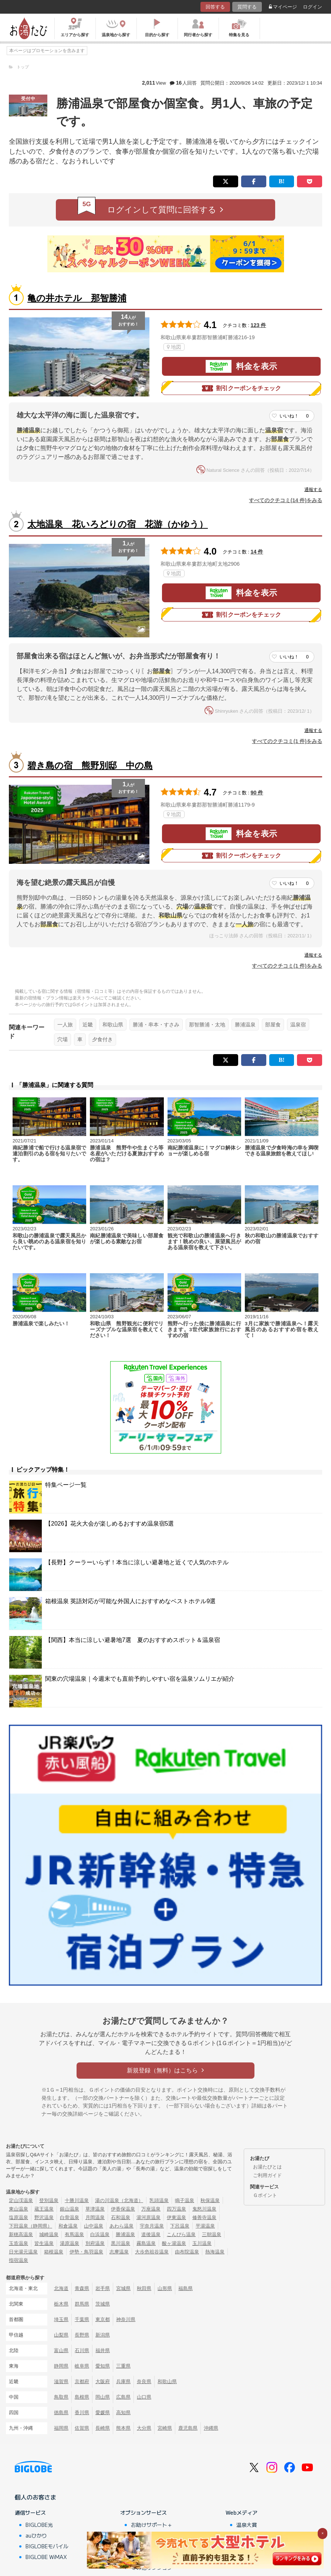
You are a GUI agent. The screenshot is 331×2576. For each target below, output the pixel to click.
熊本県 (123, 2428)
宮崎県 (165, 2428)
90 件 (257, 792)
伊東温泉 (176, 2217)
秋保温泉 (210, 2200)
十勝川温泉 (77, 2200)
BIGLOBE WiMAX (46, 2556)
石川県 (82, 2350)
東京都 (102, 2319)
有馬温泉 (74, 2234)
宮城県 (123, 2288)
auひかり (36, 2535)
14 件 (257, 552)
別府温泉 (95, 2243)
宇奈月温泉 (152, 2226)
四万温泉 (176, 2209)
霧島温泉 (146, 2243)
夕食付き (102, 1039)
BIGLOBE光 (39, 2524)
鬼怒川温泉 (204, 2209)
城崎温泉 (48, 2234)
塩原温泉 (18, 2217)
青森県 (82, 2288)
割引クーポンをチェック (241, 388)
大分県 (144, 2428)
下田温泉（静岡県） (30, 2226)
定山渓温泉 (21, 2200)
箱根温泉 (53, 2252)
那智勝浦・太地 (207, 1025)
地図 (174, 347)
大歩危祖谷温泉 (152, 2252)
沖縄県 (211, 2428)
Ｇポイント (265, 2195)
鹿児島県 (187, 2428)
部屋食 (273, 1025)
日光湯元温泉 (23, 2252)
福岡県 (61, 2428)
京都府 (82, 2381)
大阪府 (102, 2381)
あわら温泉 (121, 2226)
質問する (247, 7)
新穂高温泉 (21, 2234)
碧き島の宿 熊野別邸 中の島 (90, 765)
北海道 (61, 2288)
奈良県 (144, 2381)
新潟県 (102, 2335)
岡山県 (102, 2397)
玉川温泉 (202, 2243)
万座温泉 (151, 2209)
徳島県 (61, 2412)
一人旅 (65, 1025)
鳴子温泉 (184, 2200)
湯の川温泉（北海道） (119, 2200)
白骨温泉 (69, 2217)
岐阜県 (82, 2366)
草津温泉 (95, 2209)
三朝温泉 (211, 2234)
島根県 (82, 2397)
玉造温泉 (18, 2243)
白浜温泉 (99, 2234)
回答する (215, 7)
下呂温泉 (179, 2226)
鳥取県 (61, 2397)
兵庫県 (123, 2381)
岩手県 (102, 2288)
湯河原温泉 (148, 2217)
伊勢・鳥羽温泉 (86, 2252)
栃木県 (61, 2304)
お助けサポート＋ (151, 2524)
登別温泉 (48, 2200)
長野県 (82, 2335)
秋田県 (144, 2288)
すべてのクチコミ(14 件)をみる (285, 500)
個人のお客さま (35, 2496)
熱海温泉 (214, 2252)
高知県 (123, 2412)
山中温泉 (93, 2226)
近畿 (87, 1025)
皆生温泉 (44, 2243)
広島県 (123, 2397)
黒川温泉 (120, 2243)
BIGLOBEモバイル (47, 2546)
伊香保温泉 (123, 2209)
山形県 (165, 2288)
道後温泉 (151, 2234)
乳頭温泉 (159, 2200)
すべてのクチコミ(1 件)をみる (287, 741)
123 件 (258, 325)
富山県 (61, 2350)
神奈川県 (125, 2319)
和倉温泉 (68, 2226)
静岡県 (61, 2366)
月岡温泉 (95, 2217)
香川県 (82, 2412)
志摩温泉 (119, 2252)
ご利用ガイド (267, 2175)
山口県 (144, 2397)
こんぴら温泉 (181, 2234)
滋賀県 (61, 2381)
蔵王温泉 (44, 2209)
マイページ (283, 7)
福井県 (102, 2350)
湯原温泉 (69, 2243)
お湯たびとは (267, 2167)
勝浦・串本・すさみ (156, 1025)
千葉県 (82, 2319)
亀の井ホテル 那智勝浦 (76, 298)
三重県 (123, 2366)
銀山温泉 (69, 2209)
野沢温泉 (44, 2217)
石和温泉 (120, 2217)
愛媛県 (102, 2412)
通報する (313, 489)
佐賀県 (82, 2428)
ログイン (312, 7)
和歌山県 (112, 1025)
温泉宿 (298, 1025)
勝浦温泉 (245, 1025)
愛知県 (102, 2366)
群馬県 (82, 2304)
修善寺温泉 (204, 2217)
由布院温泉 (187, 2252)
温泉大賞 (246, 2524)
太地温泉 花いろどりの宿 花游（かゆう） (117, 524)
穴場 (62, 1039)
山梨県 (61, 2335)
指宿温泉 (18, 2260)
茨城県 (102, 2304)
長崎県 (102, 2428)
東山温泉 (18, 2209)
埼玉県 (61, 2319)
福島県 (185, 2288)
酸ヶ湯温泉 (174, 2243)
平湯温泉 (205, 2226)
